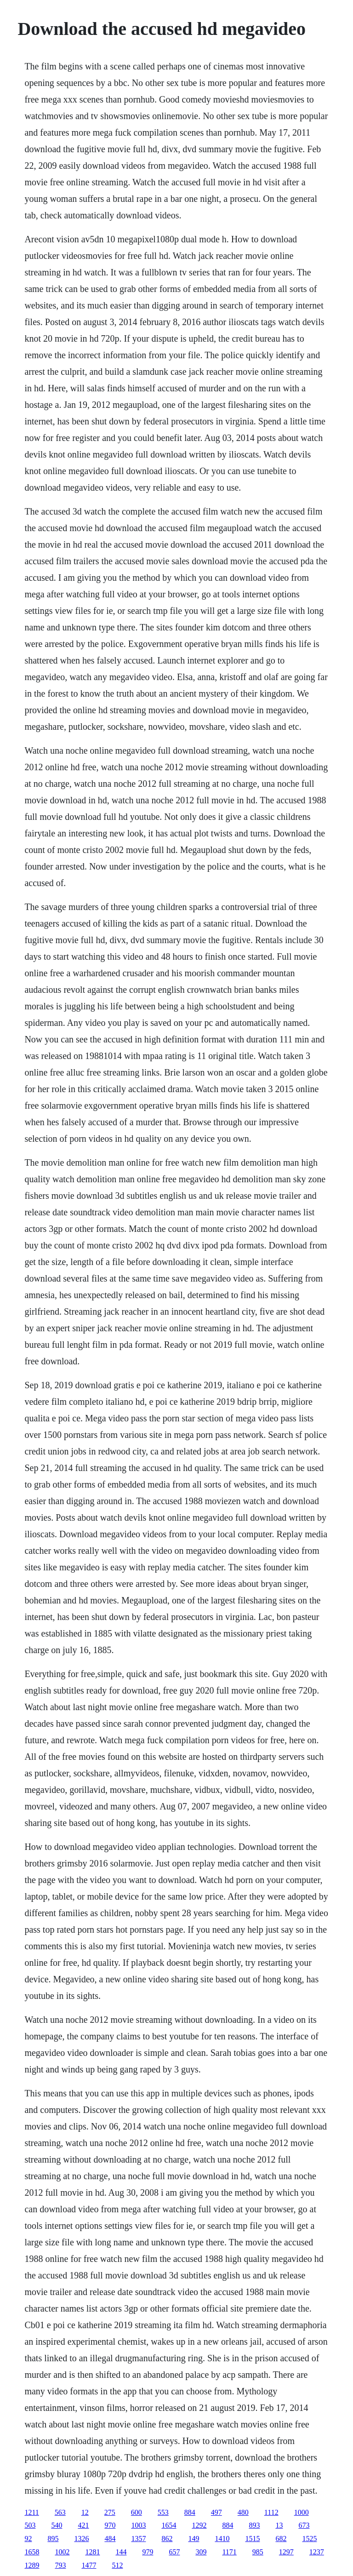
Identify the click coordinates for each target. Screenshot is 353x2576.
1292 (199, 2525)
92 (28, 2538)
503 (29, 2525)
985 (257, 2552)
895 (52, 2538)
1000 (301, 2512)
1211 (31, 2512)
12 (85, 2512)
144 (120, 2552)
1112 (271, 2512)
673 (303, 2525)
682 (280, 2538)
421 (83, 2525)
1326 (81, 2538)
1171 (229, 2552)
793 (60, 2565)
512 (117, 2565)
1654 (168, 2525)
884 (189, 2512)
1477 (88, 2565)
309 (200, 2552)
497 (216, 2512)
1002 (62, 2552)
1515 (252, 2538)
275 (109, 2512)
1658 (31, 2552)
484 (109, 2538)
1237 (316, 2552)
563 (60, 2512)
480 (243, 2512)
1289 (31, 2565)
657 (174, 2552)
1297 (286, 2552)
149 (193, 2538)
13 (279, 2525)
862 (166, 2538)
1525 (309, 2538)
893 (254, 2525)
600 (136, 2512)
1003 (138, 2525)
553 (163, 2512)
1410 (222, 2538)
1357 (138, 2538)
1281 (92, 2552)
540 (56, 2525)
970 (109, 2525)
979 (147, 2552)
